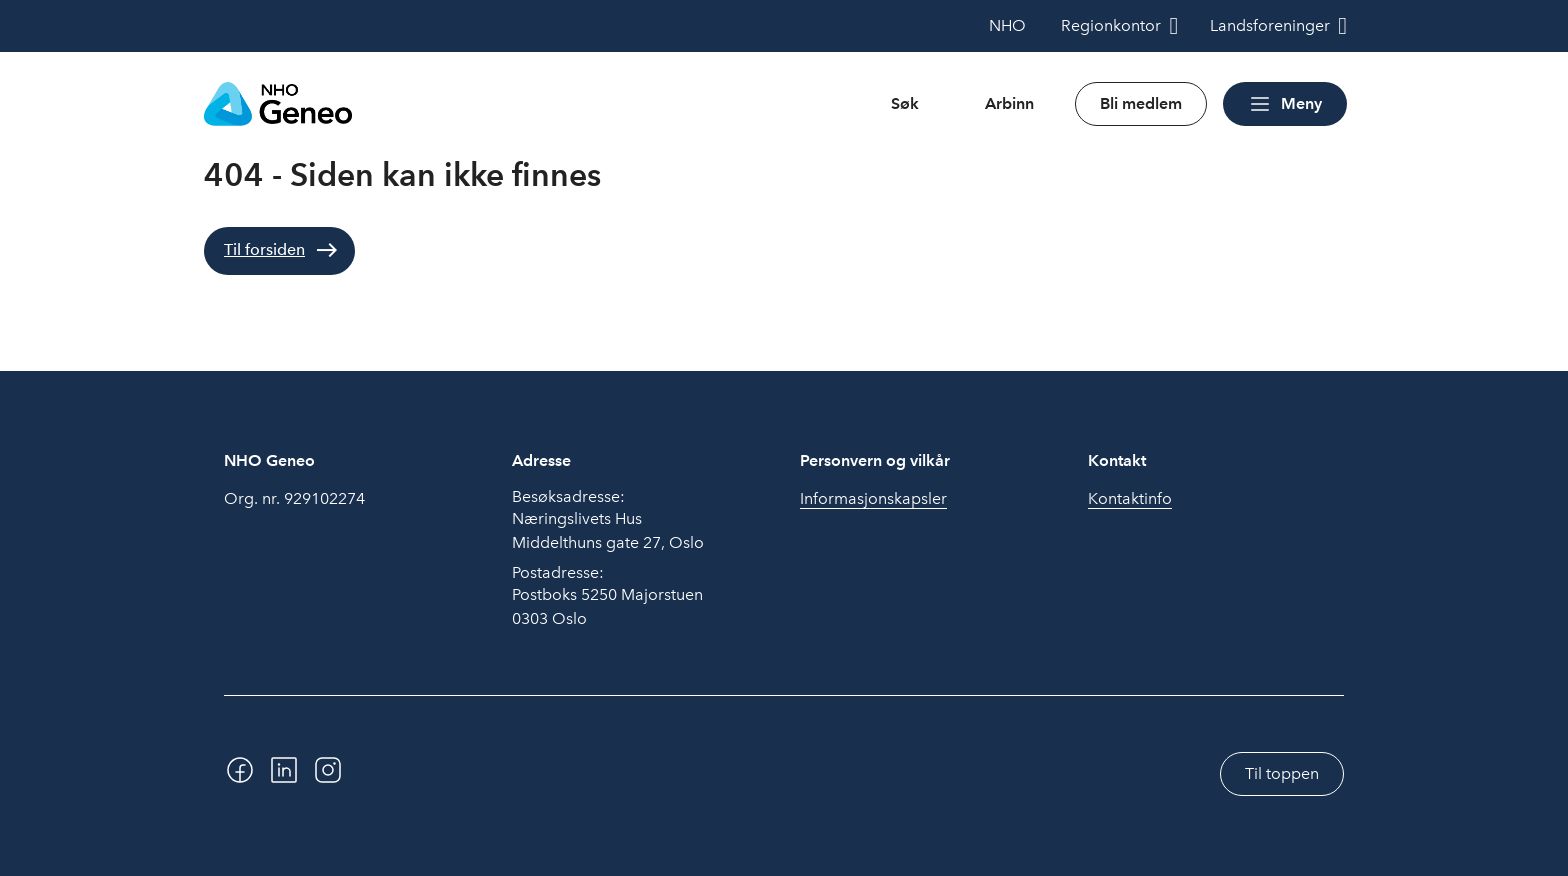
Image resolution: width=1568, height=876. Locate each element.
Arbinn (1009, 103)
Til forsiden (264, 249)
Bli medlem (1141, 103)
